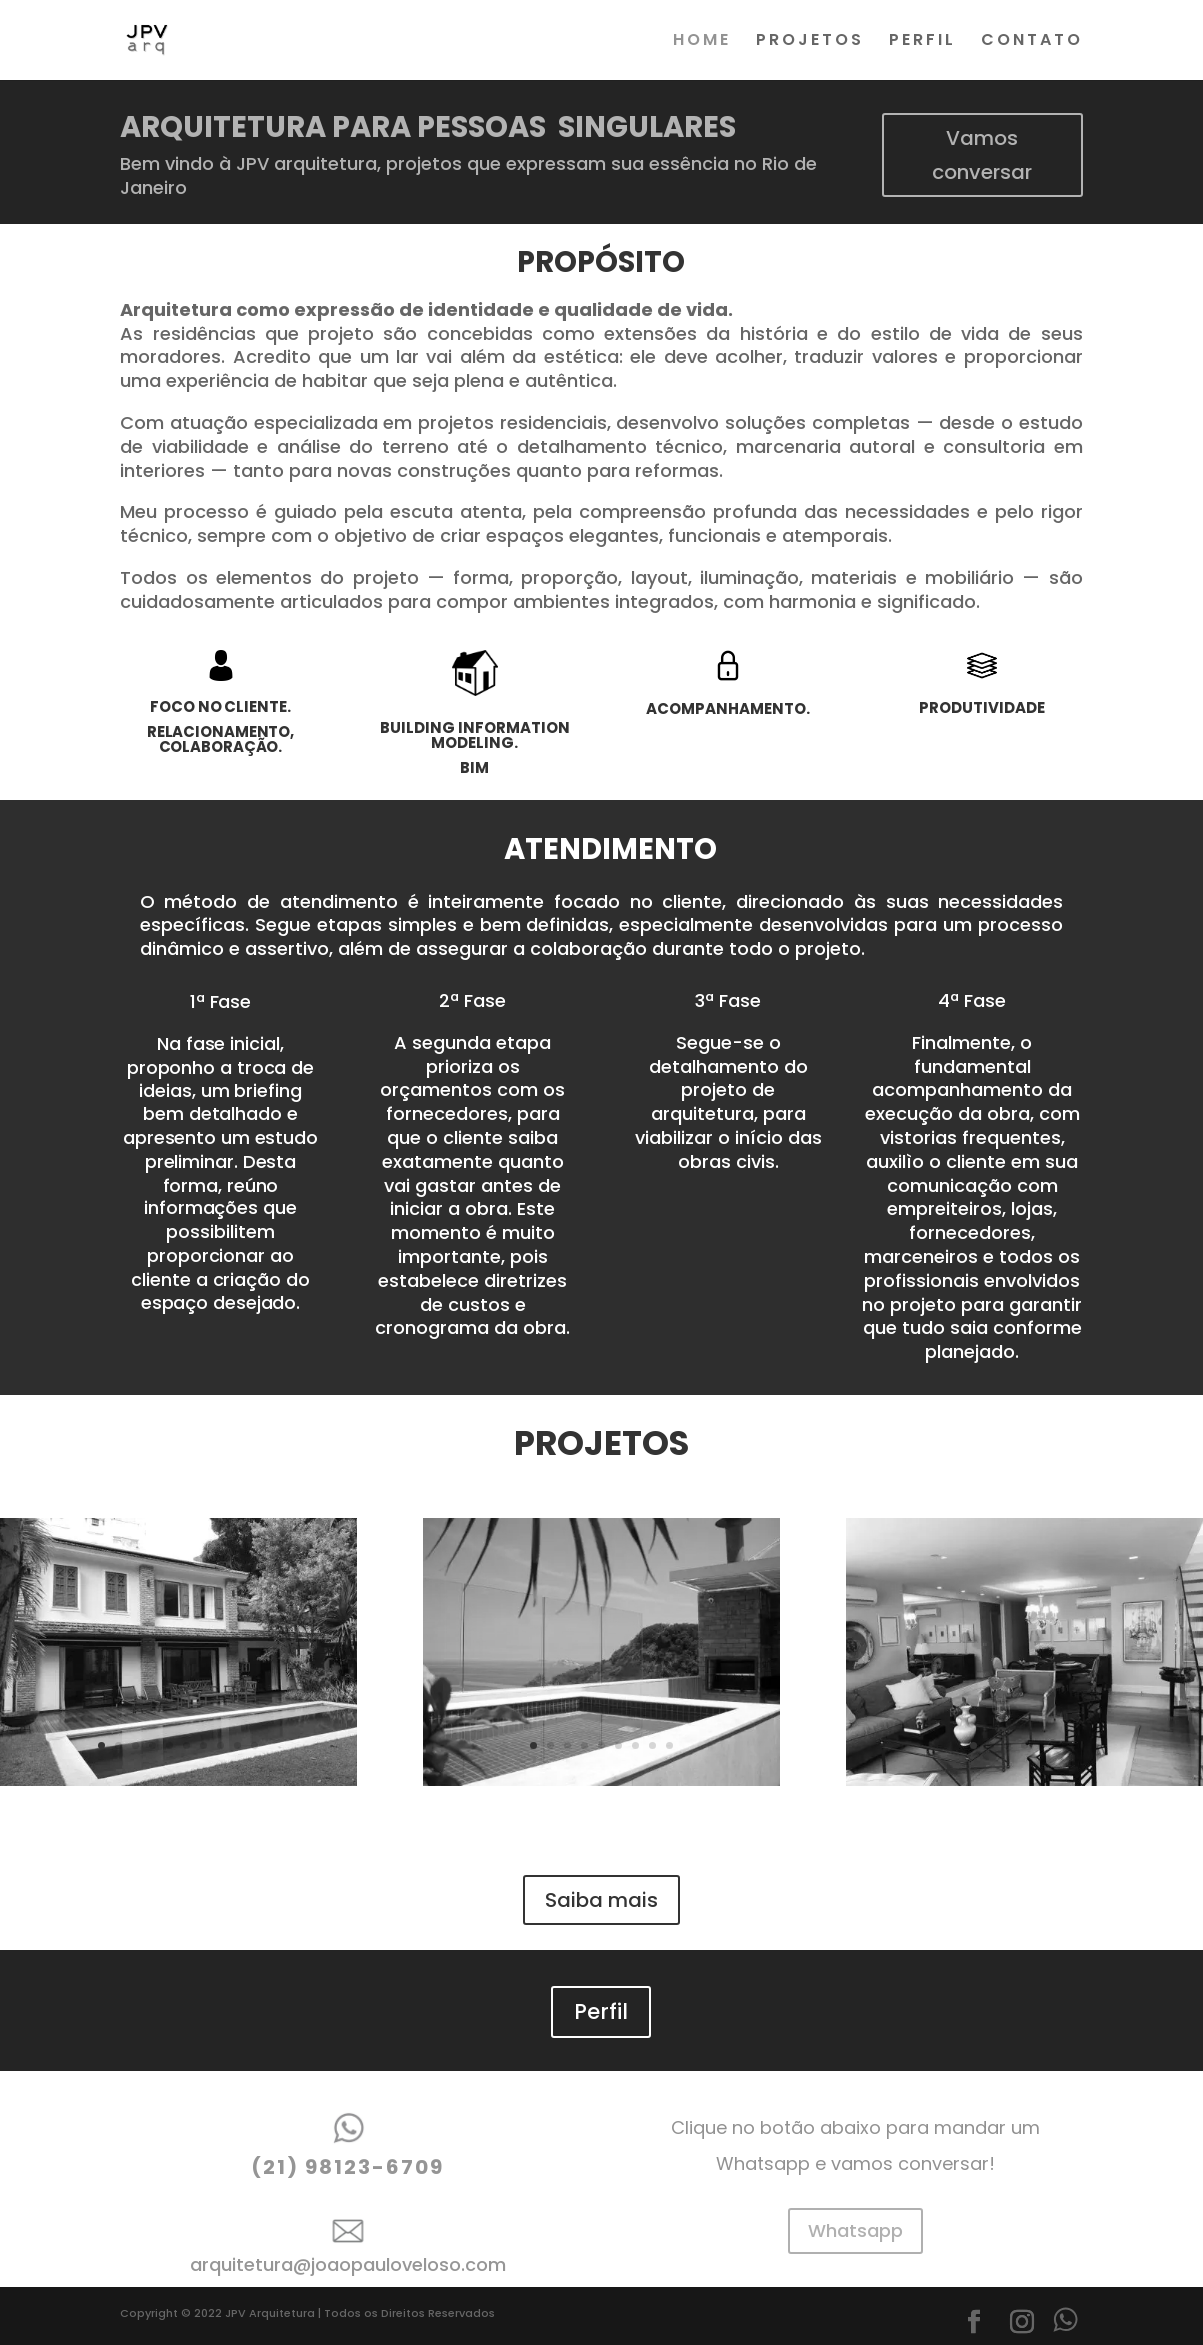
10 (254, 1745)
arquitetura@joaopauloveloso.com (348, 2264)
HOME (702, 42)
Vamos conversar (982, 155)
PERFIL (922, 42)
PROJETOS (810, 42)
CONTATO (1032, 42)
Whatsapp (855, 2230)
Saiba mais (601, 1900)
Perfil (601, 2011)
